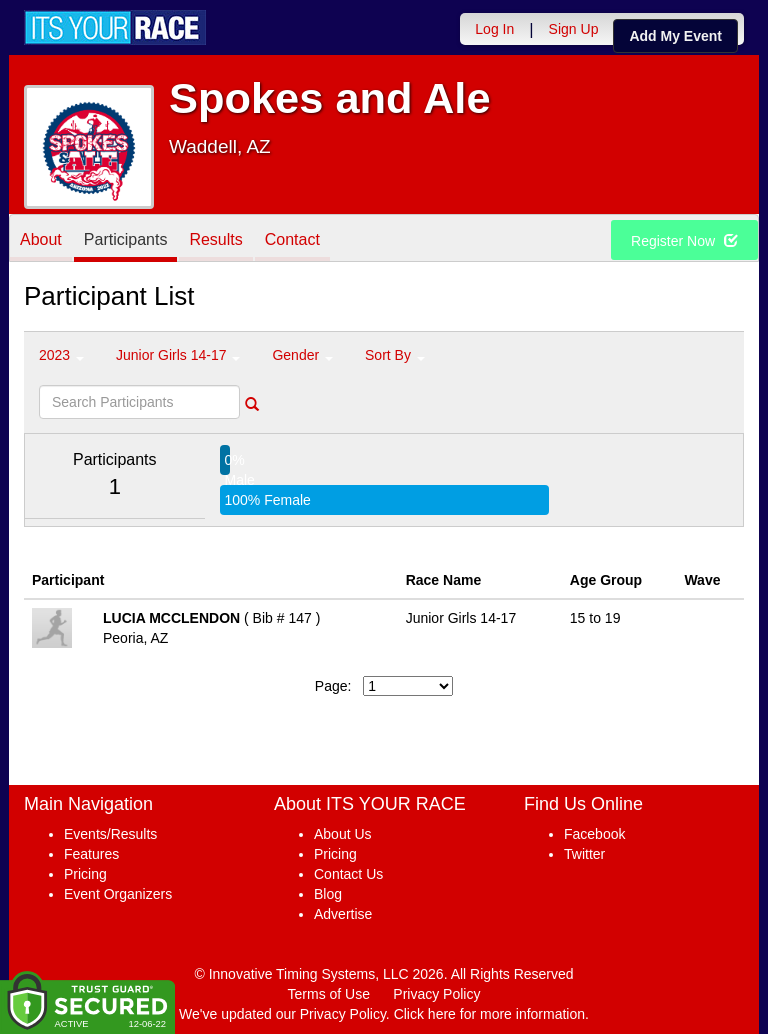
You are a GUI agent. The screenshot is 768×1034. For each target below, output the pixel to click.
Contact (292, 239)
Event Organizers (118, 894)
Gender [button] (302, 355)
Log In (494, 29)
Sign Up (574, 29)
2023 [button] (61, 355)
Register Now (684, 241)
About (41, 239)
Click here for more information (489, 1014)
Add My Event (675, 36)
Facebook (594, 834)
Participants (126, 239)
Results (215, 239)
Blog (328, 894)
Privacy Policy (436, 994)
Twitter (584, 854)
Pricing (85, 874)
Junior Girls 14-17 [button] (178, 355)
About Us (343, 834)
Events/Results (110, 834)
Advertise (343, 914)
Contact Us (348, 874)
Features (91, 854)
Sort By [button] (395, 355)
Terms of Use (329, 994)
